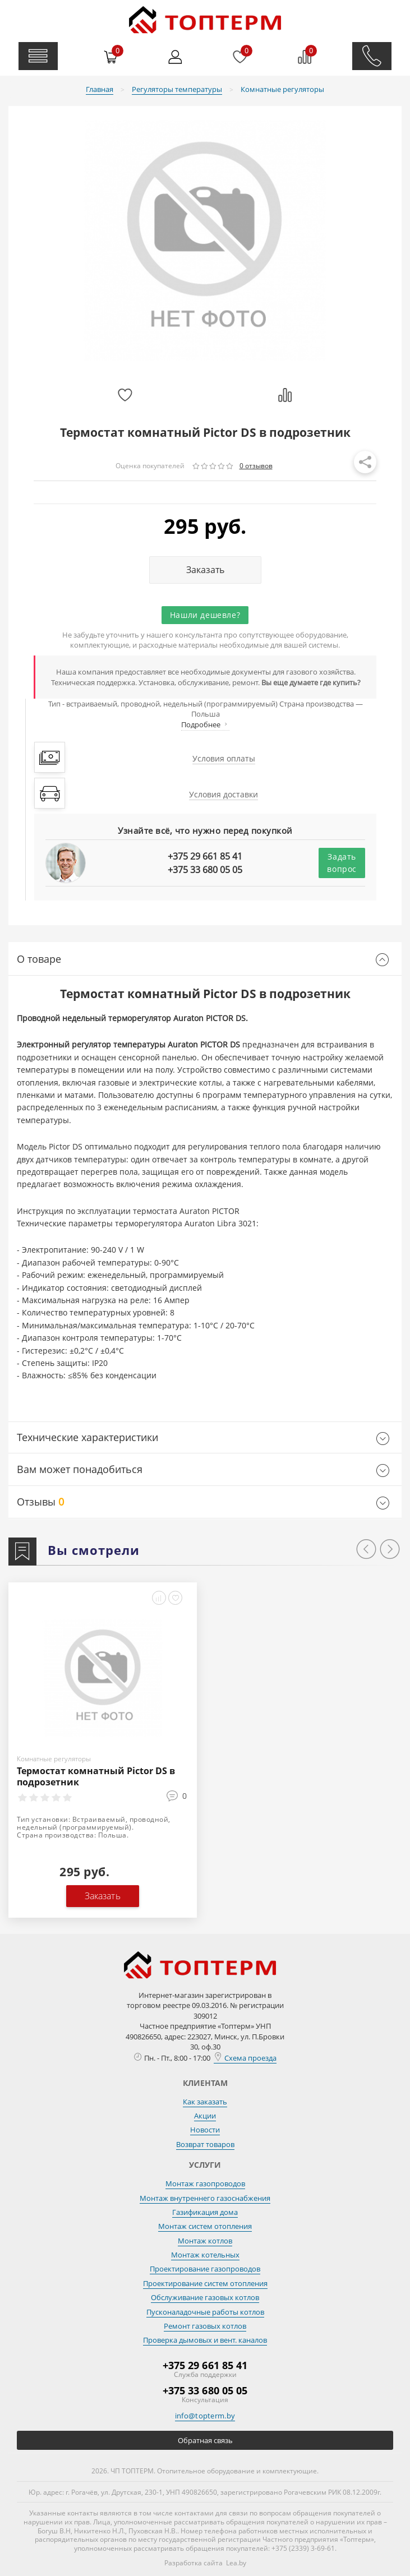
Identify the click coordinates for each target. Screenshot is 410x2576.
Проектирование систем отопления (205, 2283)
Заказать (205, 570)
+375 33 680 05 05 (205, 870)
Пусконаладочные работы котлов (205, 2312)
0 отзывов (256, 465)
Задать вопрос (342, 862)
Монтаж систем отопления (205, 2226)
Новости (205, 2130)
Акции (205, 2116)
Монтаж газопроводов (205, 2183)
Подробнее (205, 724)
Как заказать (205, 2102)
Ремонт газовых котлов (205, 2326)
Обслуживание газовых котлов (205, 2297)
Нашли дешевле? (205, 615)
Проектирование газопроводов (205, 2269)
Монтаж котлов (205, 2241)
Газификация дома (205, 2212)
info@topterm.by (205, 2416)
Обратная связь (205, 2440)
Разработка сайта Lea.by (205, 2563)
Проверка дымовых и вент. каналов (205, 2340)
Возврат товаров (205, 2144)
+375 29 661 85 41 (205, 856)
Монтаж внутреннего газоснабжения (205, 2198)
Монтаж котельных (205, 2255)
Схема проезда (245, 2058)
